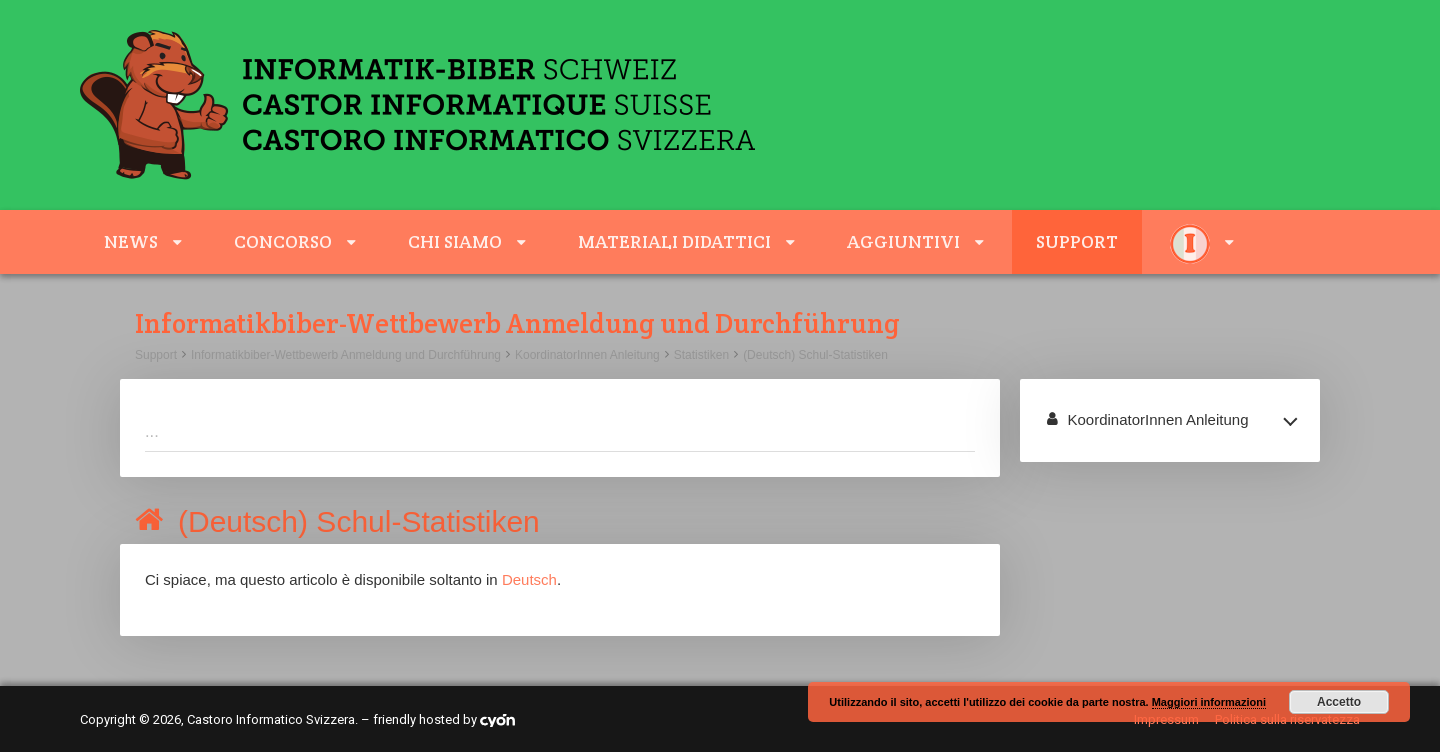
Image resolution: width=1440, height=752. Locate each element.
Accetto (1339, 702)
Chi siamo (455, 241)
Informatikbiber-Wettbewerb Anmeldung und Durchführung (346, 355)
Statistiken (701, 355)
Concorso (283, 241)
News (131, 241)
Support (1077, 241)
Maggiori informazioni (1209, 702)
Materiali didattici (674, 241)
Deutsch (529, 579)
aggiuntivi (903, 241)
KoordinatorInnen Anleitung (587, 355)
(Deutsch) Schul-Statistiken (815, 355)
